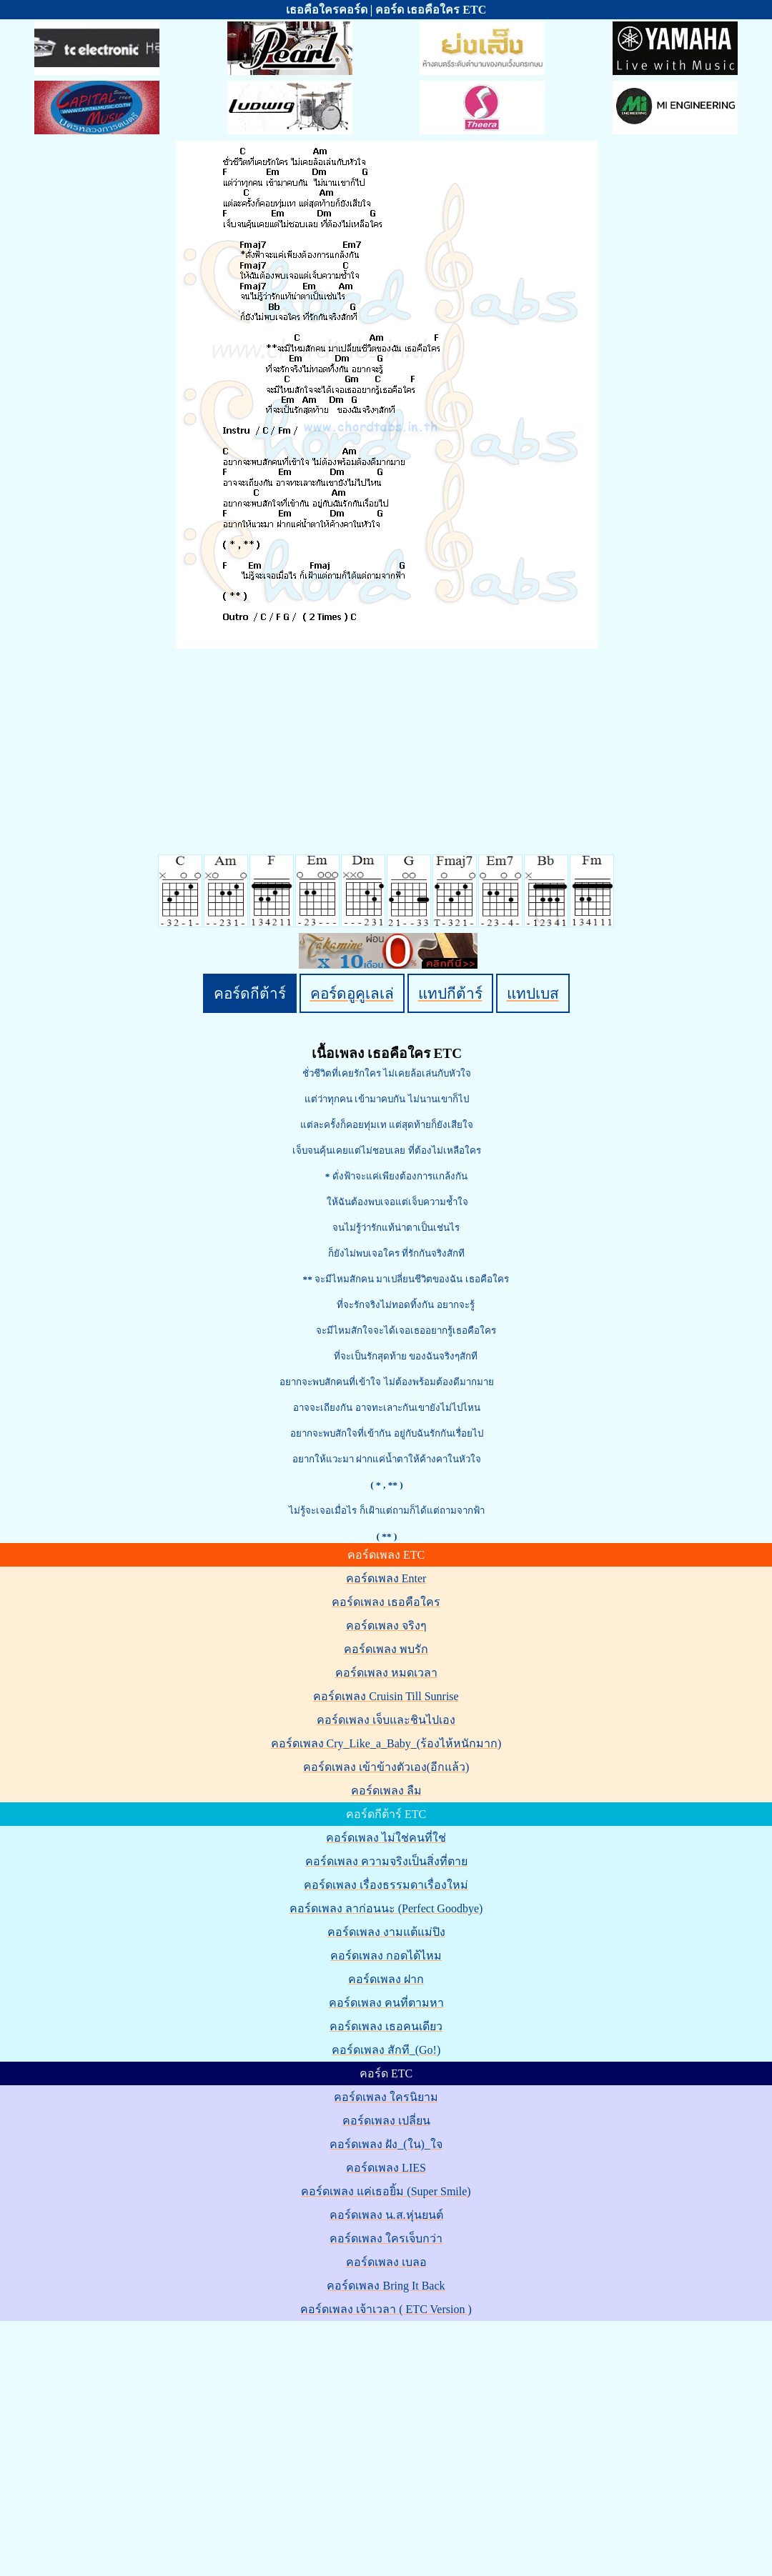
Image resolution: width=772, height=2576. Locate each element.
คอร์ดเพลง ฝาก (386, 1979)
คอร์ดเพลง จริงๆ (386, 1625)
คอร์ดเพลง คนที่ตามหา (386, 2003)
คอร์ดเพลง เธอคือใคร (386, 1602)
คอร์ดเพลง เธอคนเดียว (386, 2026)
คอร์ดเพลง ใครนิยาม (386, 2097)
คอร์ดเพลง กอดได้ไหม (386, 1956)
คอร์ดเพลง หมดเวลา (386, 1673)
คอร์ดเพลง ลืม (386, 1790)
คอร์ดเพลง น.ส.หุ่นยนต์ (386, 2215)
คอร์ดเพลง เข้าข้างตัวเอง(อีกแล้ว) (386, 1767)
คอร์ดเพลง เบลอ (386, 2262)
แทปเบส (533, 993)
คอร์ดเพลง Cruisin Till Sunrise (385, 1696)
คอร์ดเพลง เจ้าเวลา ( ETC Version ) (385, 2309)
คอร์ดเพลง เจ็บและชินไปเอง (386, 1720)
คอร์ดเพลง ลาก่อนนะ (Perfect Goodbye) (386, 1908)
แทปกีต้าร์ (450, 993)
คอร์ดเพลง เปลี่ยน (386, 2121)
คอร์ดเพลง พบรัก (386, 1649)
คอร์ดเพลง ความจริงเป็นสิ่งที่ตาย (386, 1861)
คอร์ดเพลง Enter (386, 1578)
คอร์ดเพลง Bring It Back (386, 2286)
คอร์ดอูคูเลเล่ (352, 993)
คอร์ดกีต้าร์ (250, 993)
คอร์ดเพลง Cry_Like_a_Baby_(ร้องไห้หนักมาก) (386, 1743)
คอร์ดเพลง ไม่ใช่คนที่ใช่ (386, 1838)
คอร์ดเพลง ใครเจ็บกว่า (386, 2238)
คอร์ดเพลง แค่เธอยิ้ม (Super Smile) (385, 2191)
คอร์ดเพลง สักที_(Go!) (386, 2050)
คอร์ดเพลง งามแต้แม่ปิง (386, 1932)
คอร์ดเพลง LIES (386, 2168)
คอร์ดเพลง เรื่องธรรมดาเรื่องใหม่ (386, 1885)
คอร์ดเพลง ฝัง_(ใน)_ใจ (386, 2144)
